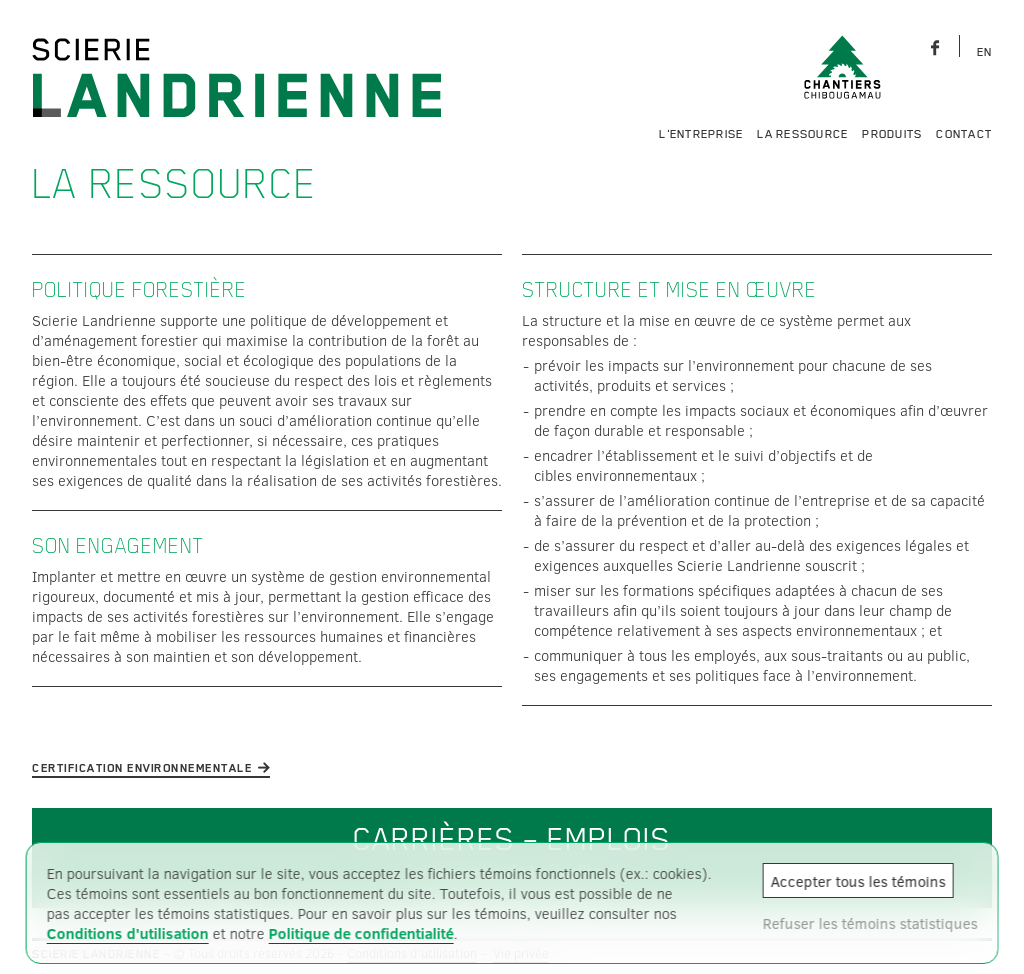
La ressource (802, 134)
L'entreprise (701, 134)
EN (985, 52)
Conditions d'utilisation (128, 933)
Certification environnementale (142, 768)
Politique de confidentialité (361, 933)
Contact (964, 134)
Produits (892, 134)
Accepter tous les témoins (857, 881)
